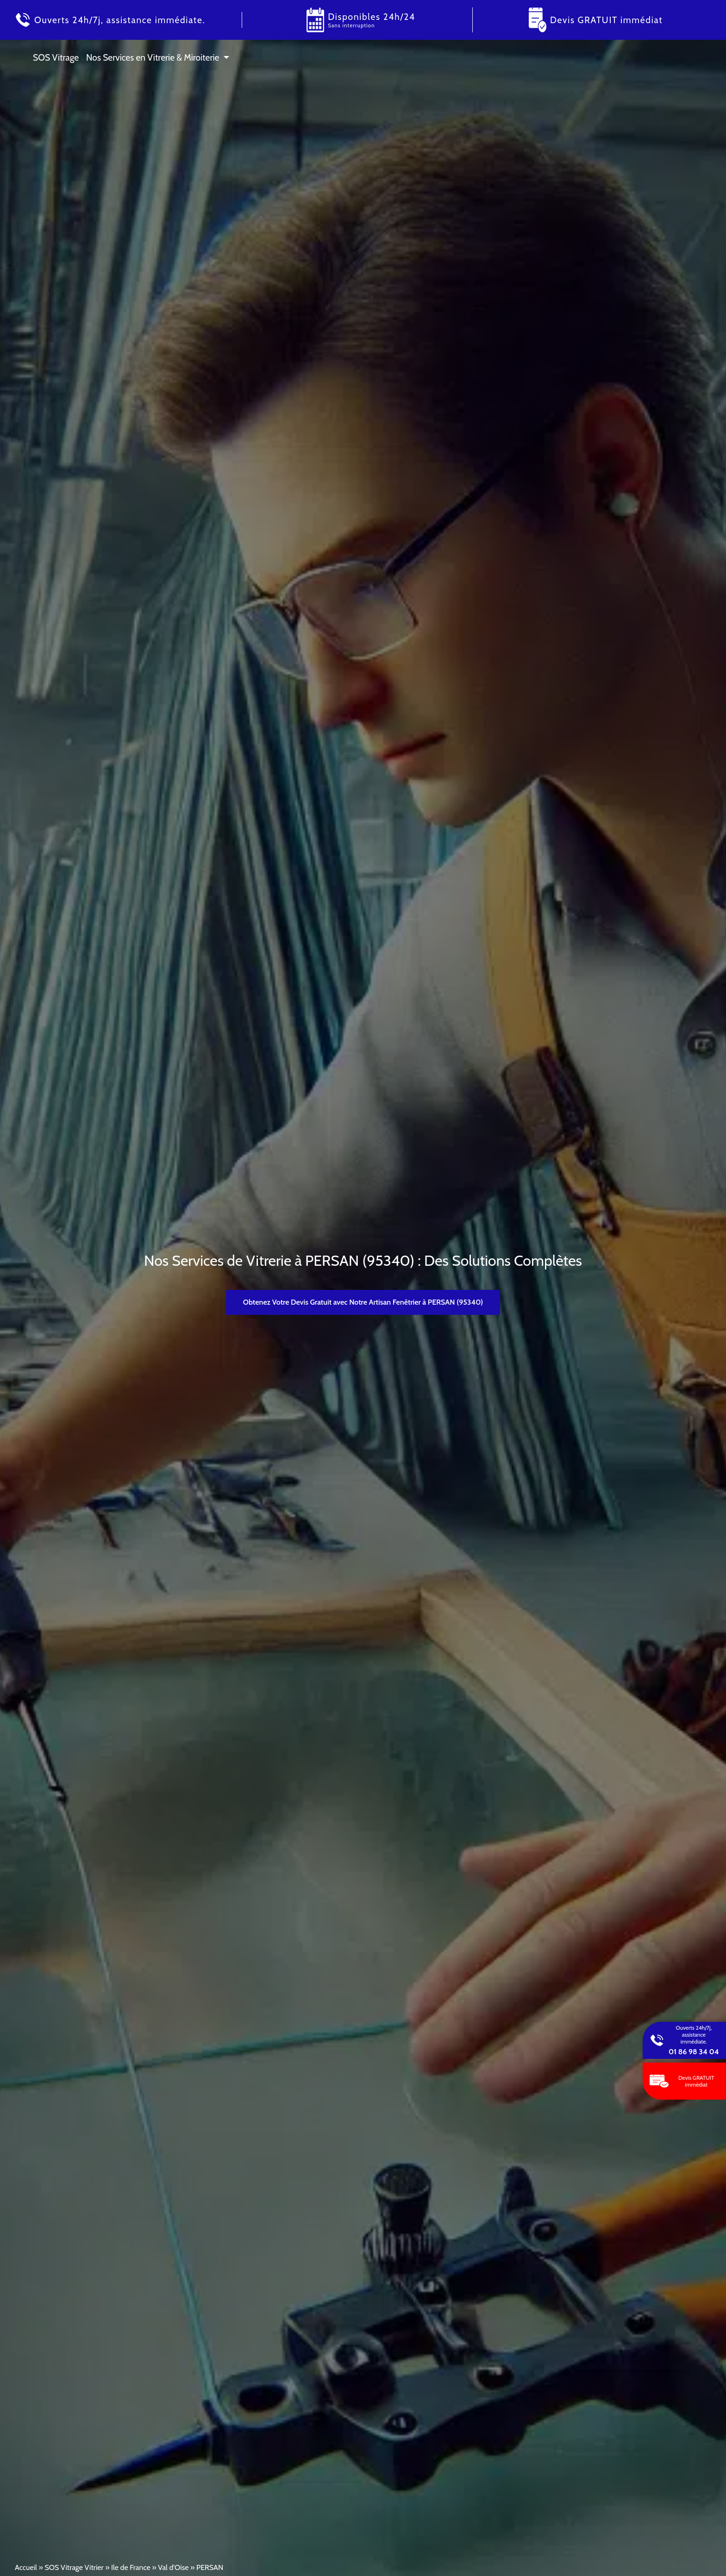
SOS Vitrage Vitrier (73, 2567)
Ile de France (130, 2567)
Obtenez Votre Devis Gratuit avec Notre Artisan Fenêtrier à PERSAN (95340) (363, 1302)
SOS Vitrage (56, 57)
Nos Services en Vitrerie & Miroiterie (152, 57)
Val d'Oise (173, 2567)
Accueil (26, 2567)
